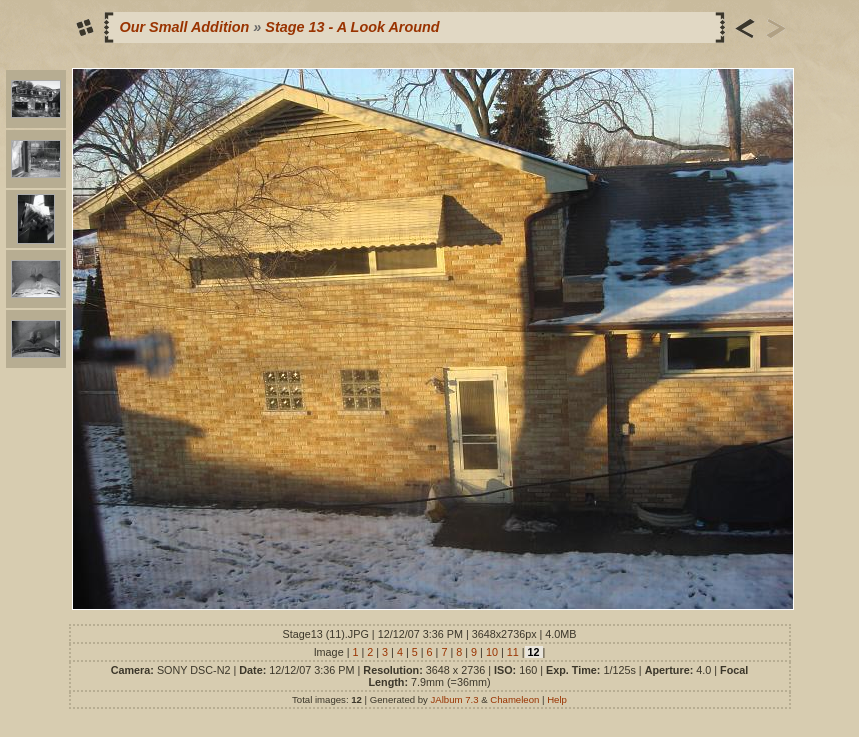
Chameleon (514, 699)
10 (492, 652)
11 (513, 652)
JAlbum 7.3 (455, 699)
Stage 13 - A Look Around (352, 27)
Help (557, 699)
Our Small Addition (185, 27)
